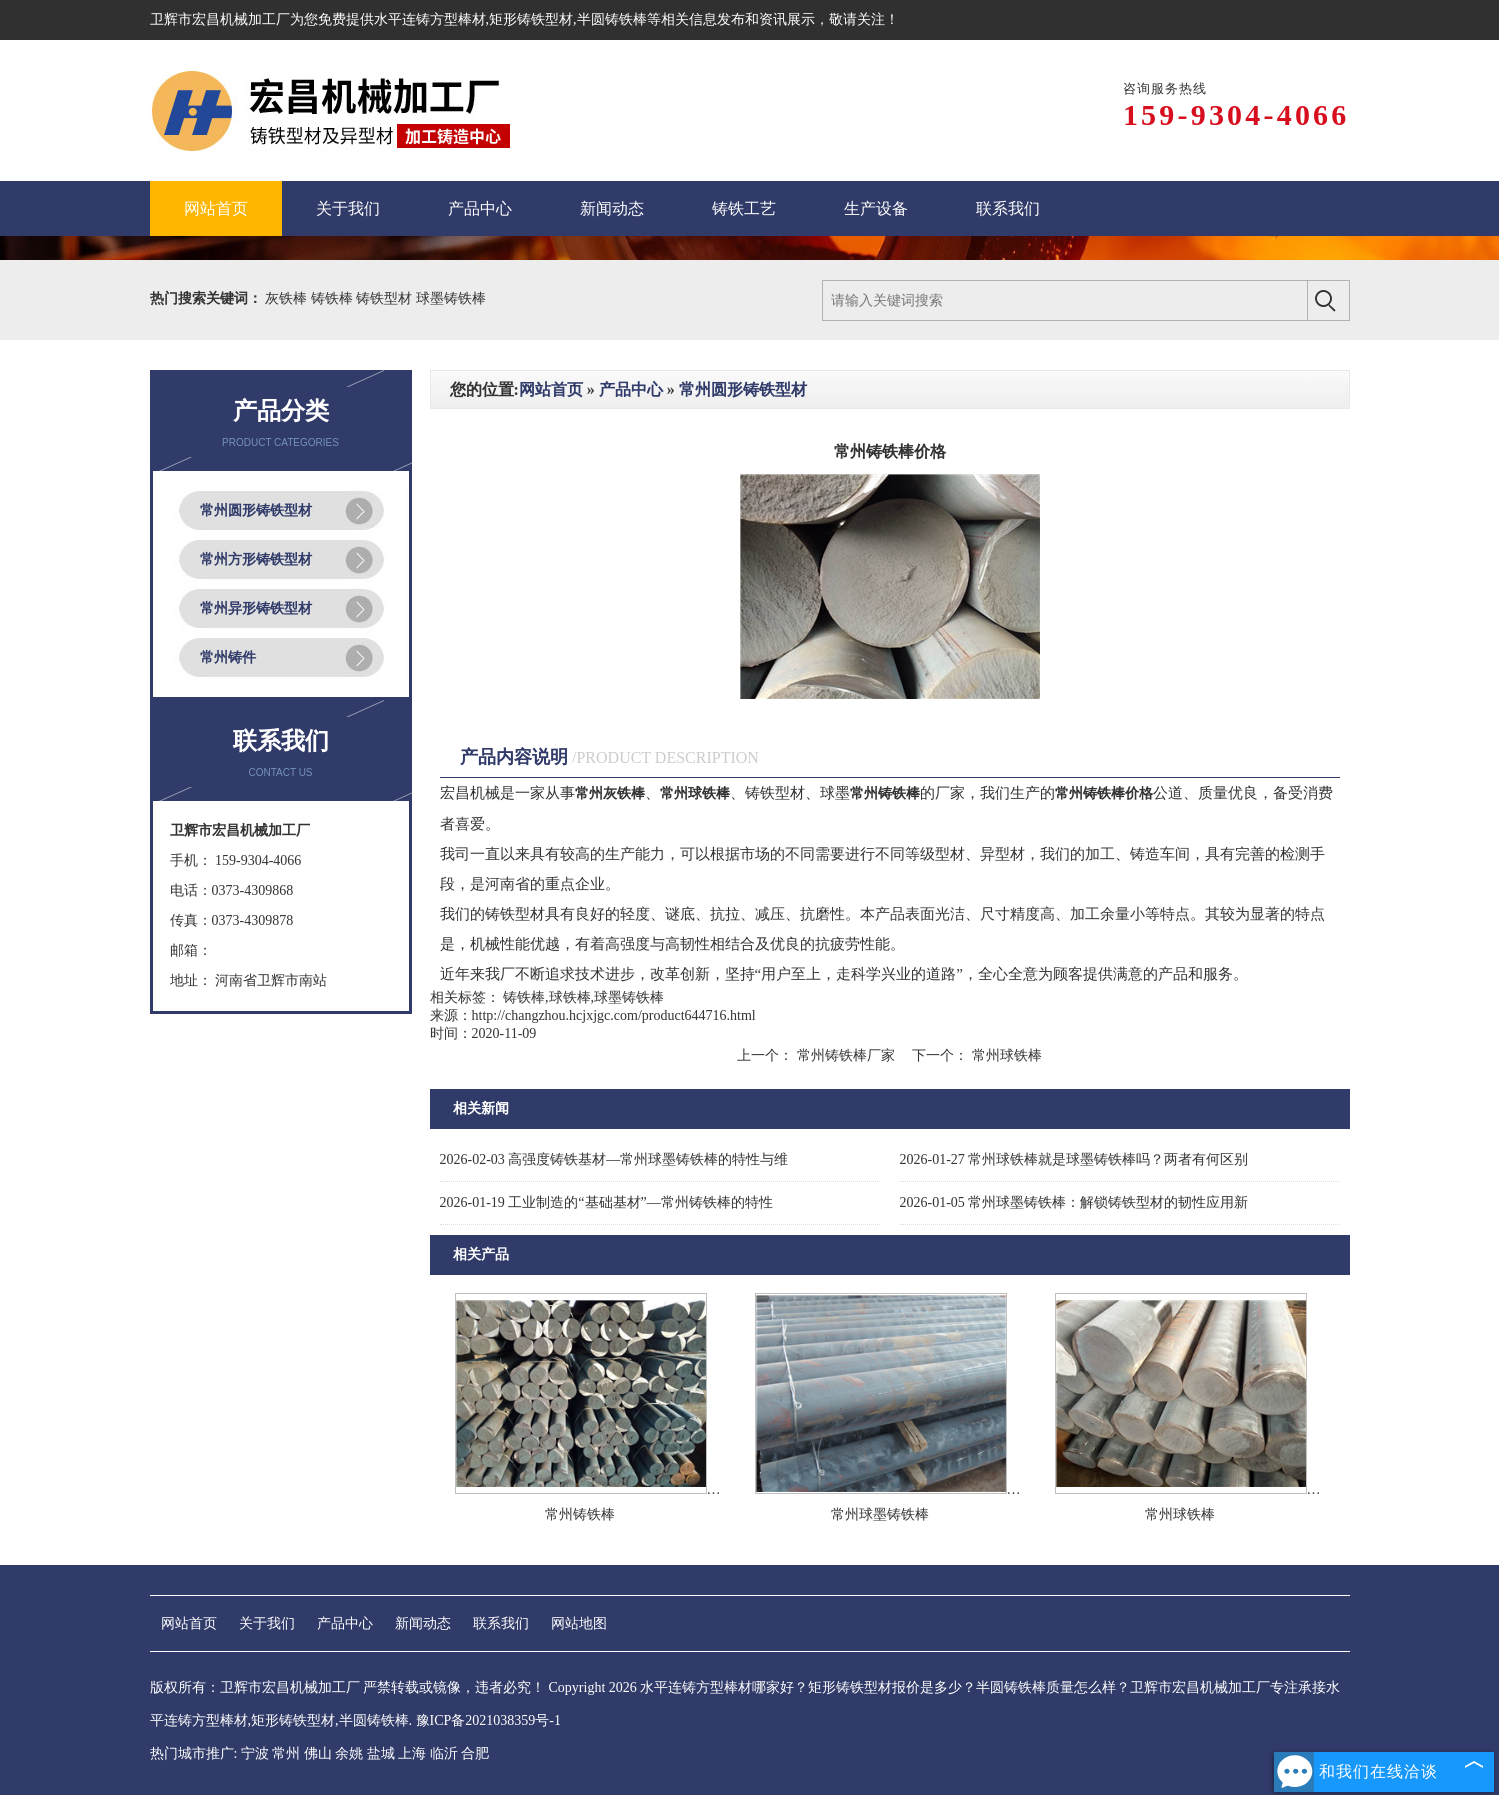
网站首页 (551, 389)
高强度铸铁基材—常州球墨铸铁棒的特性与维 (614, 1159)
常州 (286, 1753)
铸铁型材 (386, 298)
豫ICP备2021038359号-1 (488, 1720)
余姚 (349, 1753)
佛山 (318, 1753)
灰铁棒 (288, 298)
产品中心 (631, 389)
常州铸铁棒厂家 (845, 1055)
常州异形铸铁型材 (256, 608)
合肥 (475, 1753)
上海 (412, 1753)
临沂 (444, 1753)
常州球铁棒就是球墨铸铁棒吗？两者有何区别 (1074, 1159)
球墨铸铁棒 (451, 298)
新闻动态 (423, 1623)
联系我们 (501, 1623)
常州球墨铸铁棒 (880, 1514)
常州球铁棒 (1005, 1055)
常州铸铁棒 (580, 1514)
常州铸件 (228, 657)
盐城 (381, 1753)
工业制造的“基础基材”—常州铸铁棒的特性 (606, 1202)
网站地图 (579, 1623)
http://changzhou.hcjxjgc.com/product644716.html (614, 1015)
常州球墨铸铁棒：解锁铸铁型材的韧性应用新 (1074, 1202)
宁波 (255, 1753)
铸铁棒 (334, 298)
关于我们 (267, 1623)
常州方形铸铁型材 (256, 559)
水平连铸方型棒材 (430, 19)
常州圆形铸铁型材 (256, 510)
